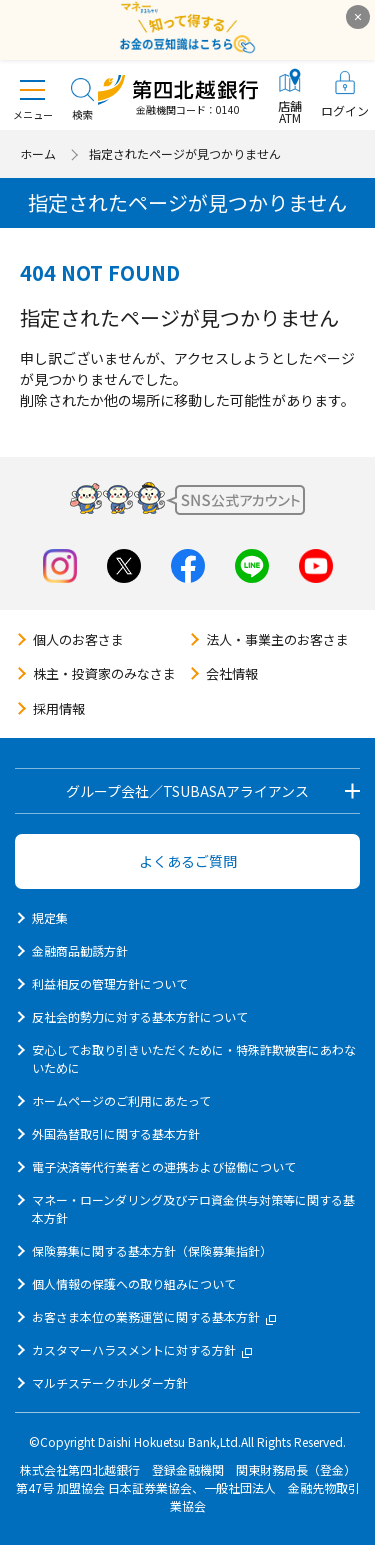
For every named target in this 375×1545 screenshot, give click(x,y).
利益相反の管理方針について (110, 983)
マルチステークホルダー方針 (110, 1382)
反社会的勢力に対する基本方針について (140, 1016)
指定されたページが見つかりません (185, 153)
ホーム (38, 153)
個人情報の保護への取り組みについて (134, 1283)
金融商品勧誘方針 (80, 950)
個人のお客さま (78, 639)
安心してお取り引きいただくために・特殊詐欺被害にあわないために (194, 1058)
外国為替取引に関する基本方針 (116, 1133)
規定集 (50, 917)
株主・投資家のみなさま (104, 673)
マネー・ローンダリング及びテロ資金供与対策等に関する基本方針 (193, 1208)
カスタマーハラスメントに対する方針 (142, 1349)
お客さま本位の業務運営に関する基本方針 (154, 1316)
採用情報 (59, 708)
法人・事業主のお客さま (277, 639)
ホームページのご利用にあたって (121, 1100)
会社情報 (232, 673)
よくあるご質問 (188, 861)
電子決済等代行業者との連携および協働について (164, 1166)
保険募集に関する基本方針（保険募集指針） (152, 1250)
